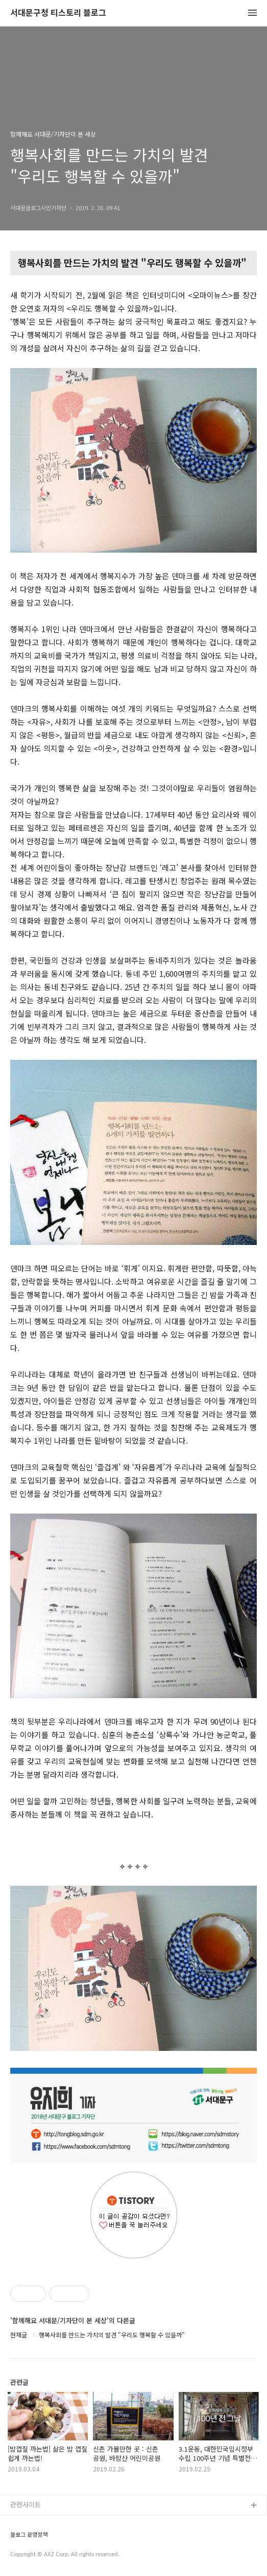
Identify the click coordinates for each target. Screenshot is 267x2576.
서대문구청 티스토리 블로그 (58, 13)
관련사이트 (25, 2504)
